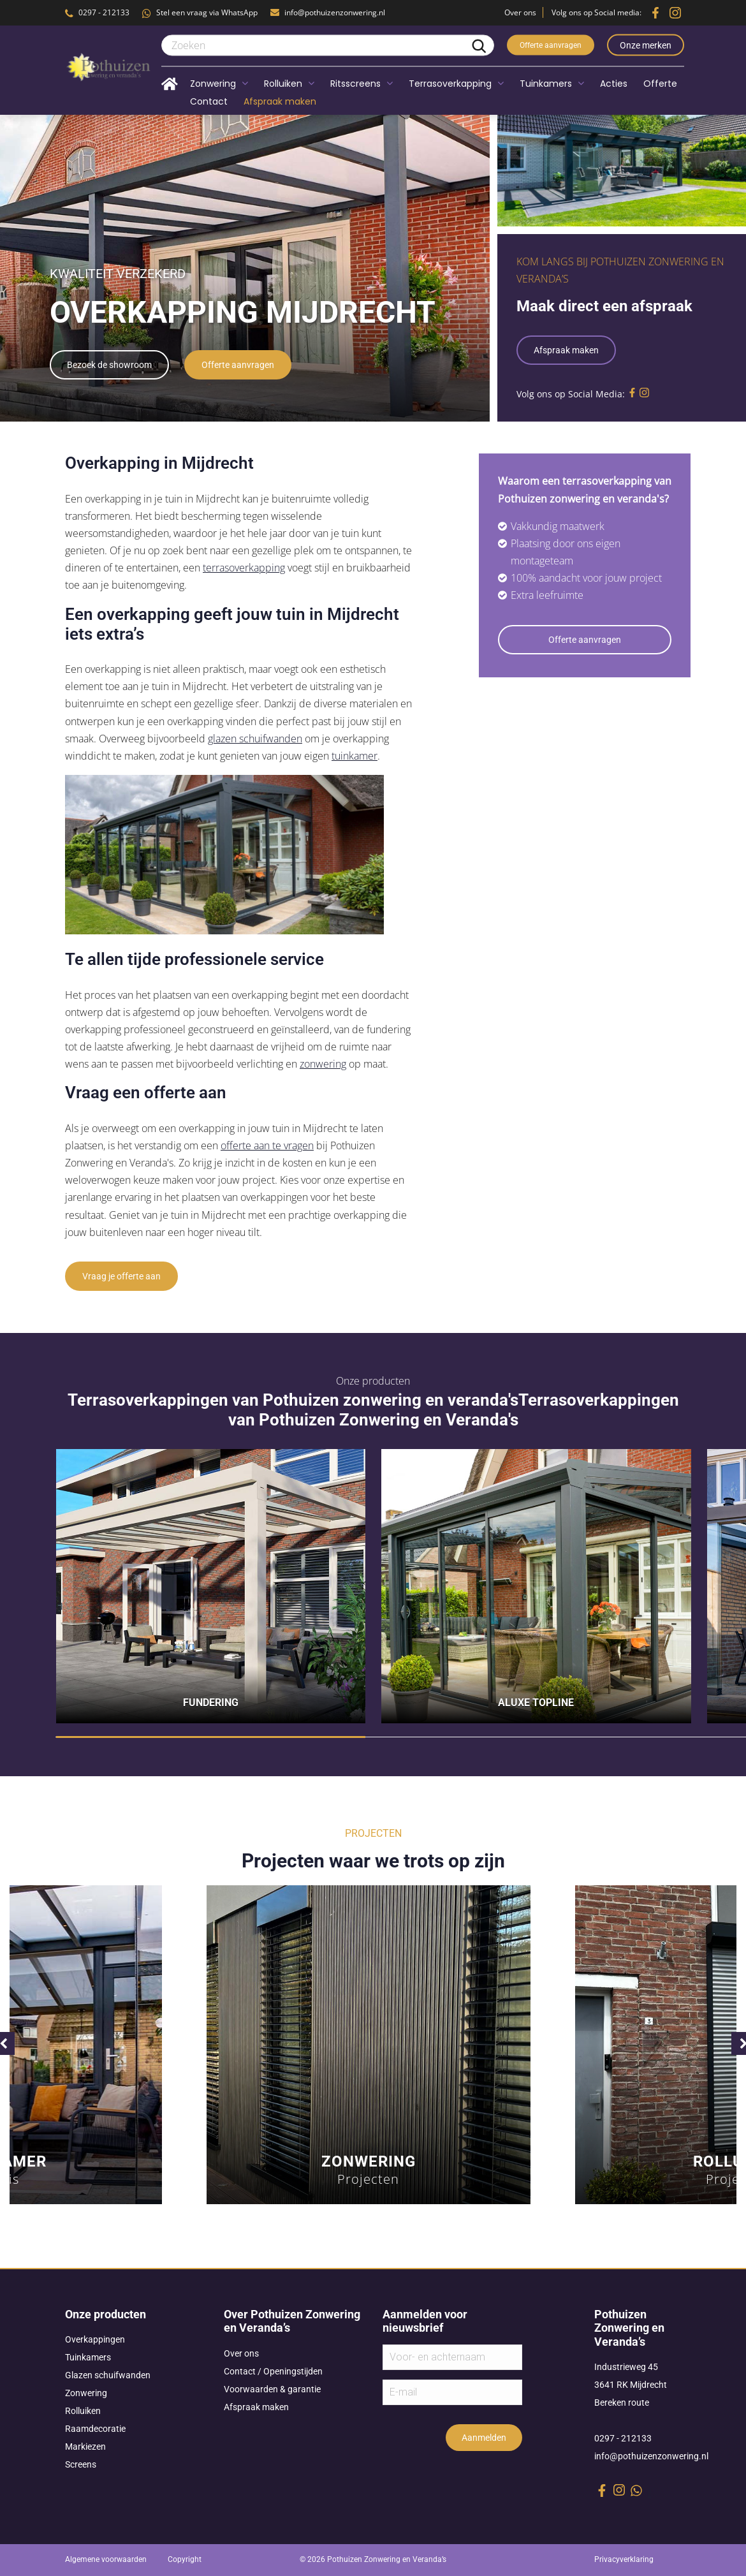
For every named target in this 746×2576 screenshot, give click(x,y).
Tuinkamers (88, 2357)
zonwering (323, 1064)
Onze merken (645, 45)
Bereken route (621, 2402)
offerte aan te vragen (267, 1145)
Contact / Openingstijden (273, 2371)
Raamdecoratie (95, 2429)
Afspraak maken (566, 350)
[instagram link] (619, 2490)
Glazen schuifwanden (107, 2375)
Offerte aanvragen (550, 45)
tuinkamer (354, 756)
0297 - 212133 (103, 12)
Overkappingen (95, 2339)
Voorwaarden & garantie (272, 2389)
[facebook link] (602, 2490)
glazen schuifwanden (255, 739)
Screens (80, 2464)
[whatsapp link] (636, 2490)
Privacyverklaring (624, 2559)
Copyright (184, 2559)
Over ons (520, 12)
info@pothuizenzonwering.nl (334, 12)
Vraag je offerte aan (121, 1276)
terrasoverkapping (244, 568)
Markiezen (85, 2446)
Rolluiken (83, 2411)
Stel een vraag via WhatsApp (207, 12)
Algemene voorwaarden (106, 2559)
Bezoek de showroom (109, 365)
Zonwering (86, 2393)
